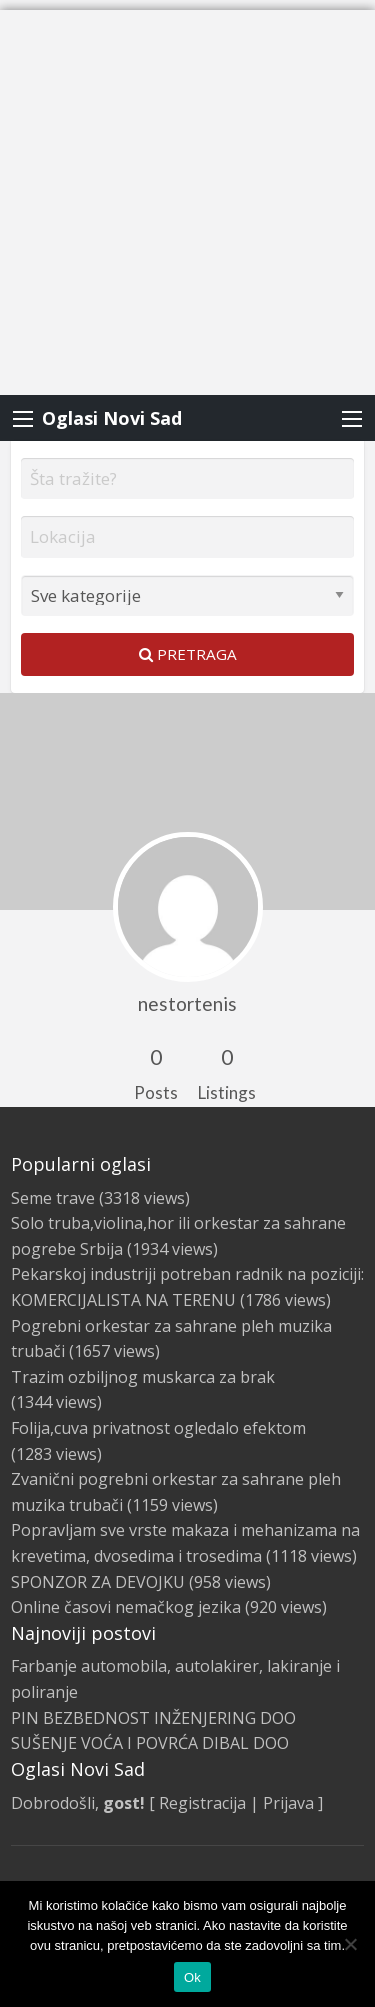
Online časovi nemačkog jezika (126, 1607)
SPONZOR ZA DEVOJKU (98, 1582)
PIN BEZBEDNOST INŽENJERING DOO (153, 1718)
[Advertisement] (187, 197)
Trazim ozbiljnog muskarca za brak (143, 1377)
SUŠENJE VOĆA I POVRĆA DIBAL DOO (150, 1743)
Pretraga (188, 654)
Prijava (288, 1803)
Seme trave (53, 1198)
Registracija (202, 1803)
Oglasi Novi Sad (112, 418)
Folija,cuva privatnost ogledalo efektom (158, 1428)
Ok (192, 1977)
